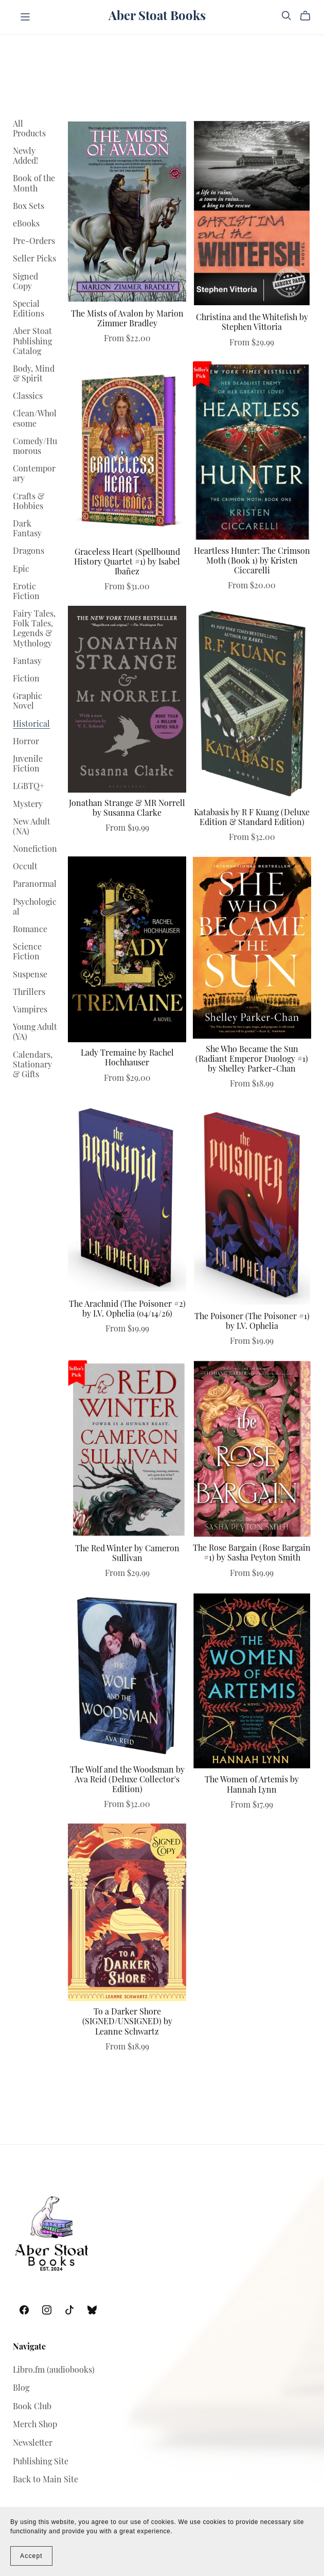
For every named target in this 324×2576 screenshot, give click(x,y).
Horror (26, 742)
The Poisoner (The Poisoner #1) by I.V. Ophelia (252, 1322)
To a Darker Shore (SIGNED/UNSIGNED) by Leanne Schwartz (127, 2022)
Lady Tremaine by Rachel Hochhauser (127, 1058)
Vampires (30, 1010)
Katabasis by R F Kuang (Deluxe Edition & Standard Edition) (252, 818)
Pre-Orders (34, 242)
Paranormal (35, 885)
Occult (25, 867)
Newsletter (32, 2444)
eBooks (26, 224)
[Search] (286, 16)
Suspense (30, 975)
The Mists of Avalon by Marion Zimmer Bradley (127, 319)
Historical (31, 725)
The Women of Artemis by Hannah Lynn (252, 1785)
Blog (21, 2389)
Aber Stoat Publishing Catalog (32, 342)
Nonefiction (35, 850)
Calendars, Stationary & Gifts (32, 1065)
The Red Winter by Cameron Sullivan (127, 1554)
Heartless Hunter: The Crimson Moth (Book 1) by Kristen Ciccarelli (252, 561)
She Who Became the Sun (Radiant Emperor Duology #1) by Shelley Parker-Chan (251, 1060)
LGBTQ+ (28, 787)
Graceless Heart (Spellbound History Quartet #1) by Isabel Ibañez (127, 562)
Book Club (32, 2407)
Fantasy (27, 662)
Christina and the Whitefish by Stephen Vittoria (252, 323)
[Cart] (309, 16)
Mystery (28, 805)
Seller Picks (34, 259)
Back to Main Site (45, 2480)
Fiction (26, 679)
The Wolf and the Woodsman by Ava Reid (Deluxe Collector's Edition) (127, 1780)
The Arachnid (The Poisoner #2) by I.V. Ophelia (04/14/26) (127, 1310)
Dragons (28, 552)
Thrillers (29, 993)
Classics (28, 397)
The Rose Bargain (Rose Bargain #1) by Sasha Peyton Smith (252, 1554)
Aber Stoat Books (157, 17)
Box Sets (28, 207)
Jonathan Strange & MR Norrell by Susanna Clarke (127, 809)
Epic (21, 570)
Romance (30, 930)
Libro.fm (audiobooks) (54, 2371)
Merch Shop (35, 2425)
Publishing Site (40, 2462)
